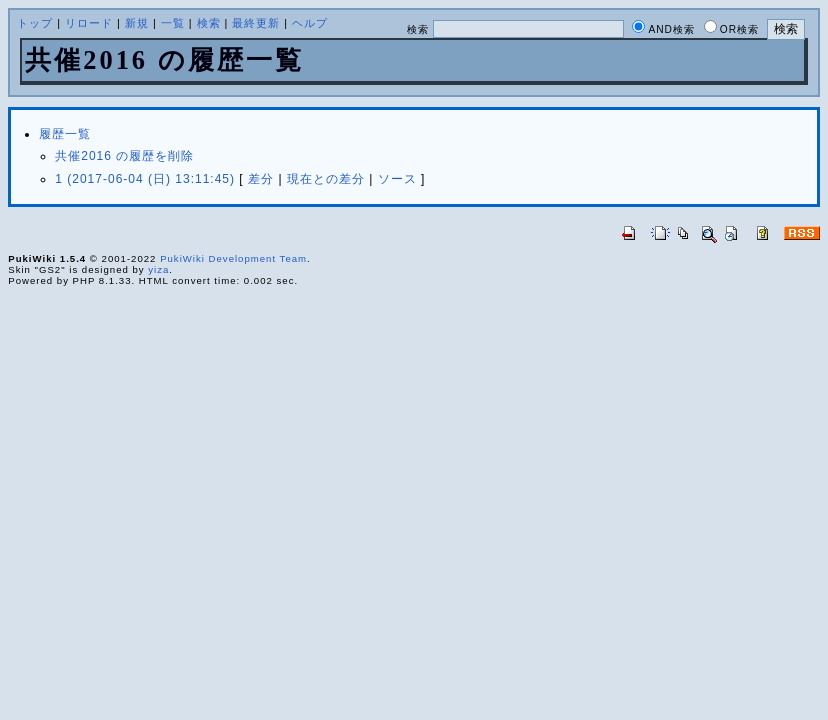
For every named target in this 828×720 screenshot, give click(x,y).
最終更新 (256, 23)
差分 (261, 179)
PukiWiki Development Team (233, 258)
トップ (35, 23)
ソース (397, 179)
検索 (209, 23)
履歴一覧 (65, 134)
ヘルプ (310, 23)
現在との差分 (326, 179)
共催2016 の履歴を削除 (124, 156)
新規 (137, 23)
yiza (158, 269)
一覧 (173, 23)
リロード (89, 23)
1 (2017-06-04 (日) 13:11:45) (145, 179)
